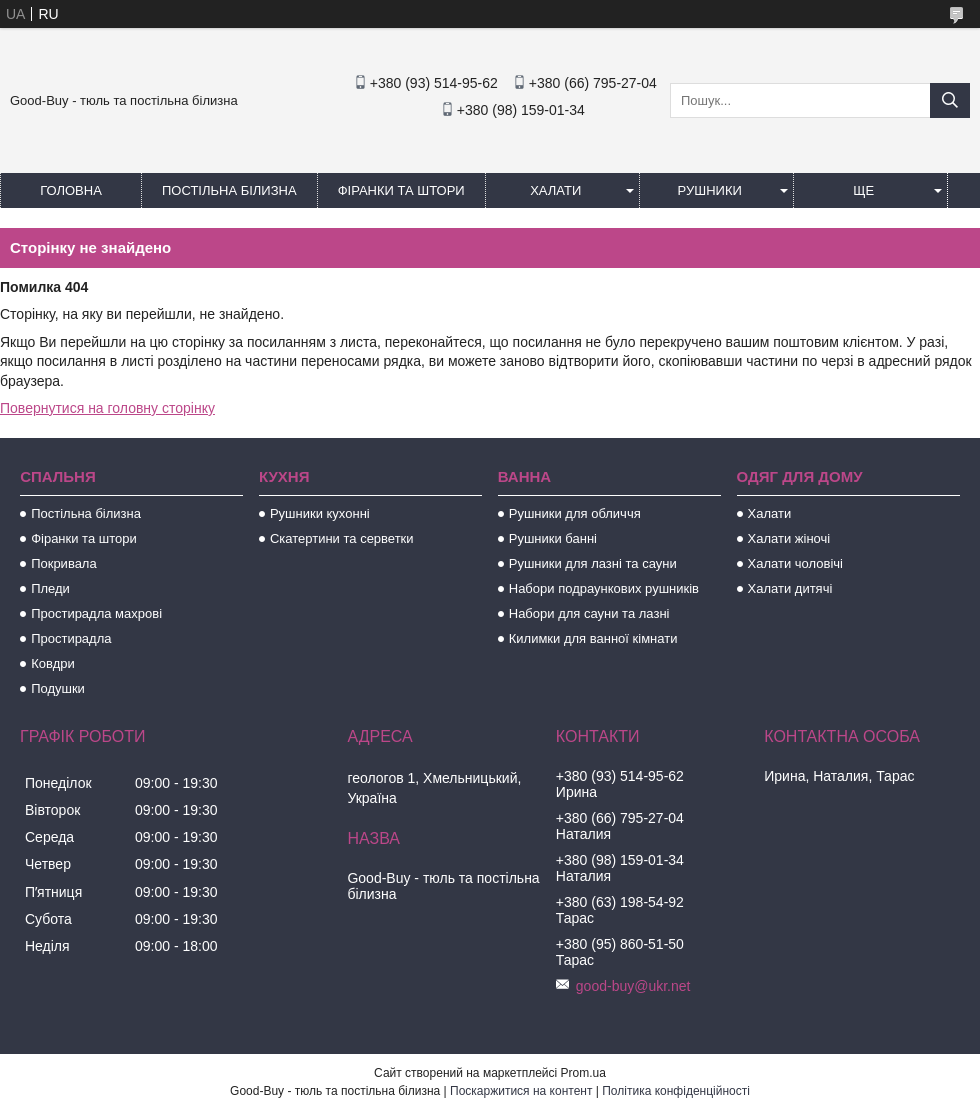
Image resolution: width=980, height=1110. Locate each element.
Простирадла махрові (96, 613)
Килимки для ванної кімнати (593, 638)
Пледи (50, 588)
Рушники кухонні (320, 513)
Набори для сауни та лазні (589, 613)
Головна (71, 190)
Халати (555, 190)
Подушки (58, 688)
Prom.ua (583, 1073)
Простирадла (71, 638)
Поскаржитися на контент (521, 1091)
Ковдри (53, 663)
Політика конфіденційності (676, 1091)
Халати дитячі (790, 588)
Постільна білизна (229, 190)
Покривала (64, 563)
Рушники (710, 190)
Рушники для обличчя (575, 513)
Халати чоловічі (795, 563)
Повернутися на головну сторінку (107, 408)
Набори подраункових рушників (604, 588)
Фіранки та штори (401, 190)
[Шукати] (950, 100)
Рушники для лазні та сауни (593, 563)
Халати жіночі (789, 538)
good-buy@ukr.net (633, 986)
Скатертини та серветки (342, 538)
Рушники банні (553, 538)
